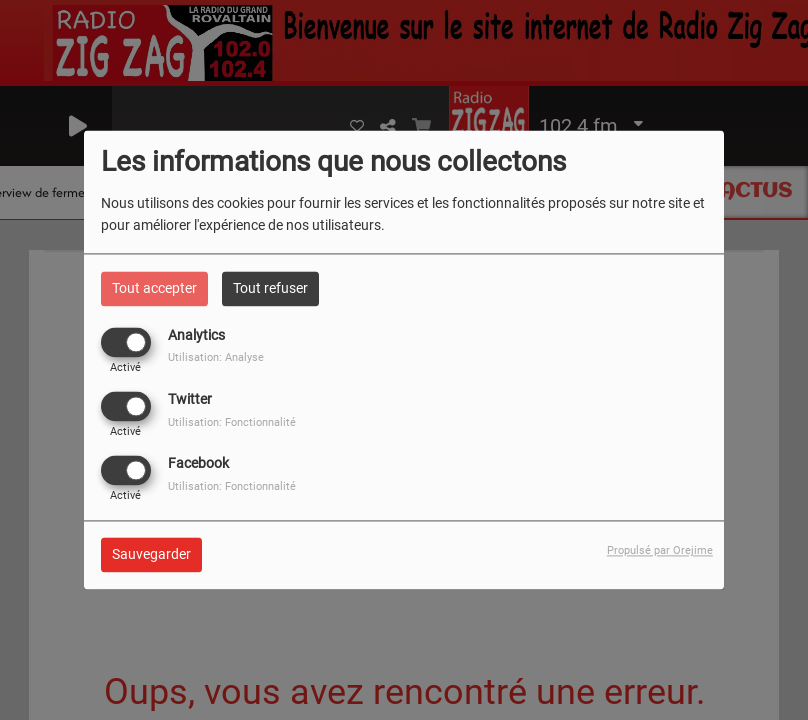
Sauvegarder (151, 555)
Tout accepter (154, 288)
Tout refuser (270, 288)
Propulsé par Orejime (660, 551)
